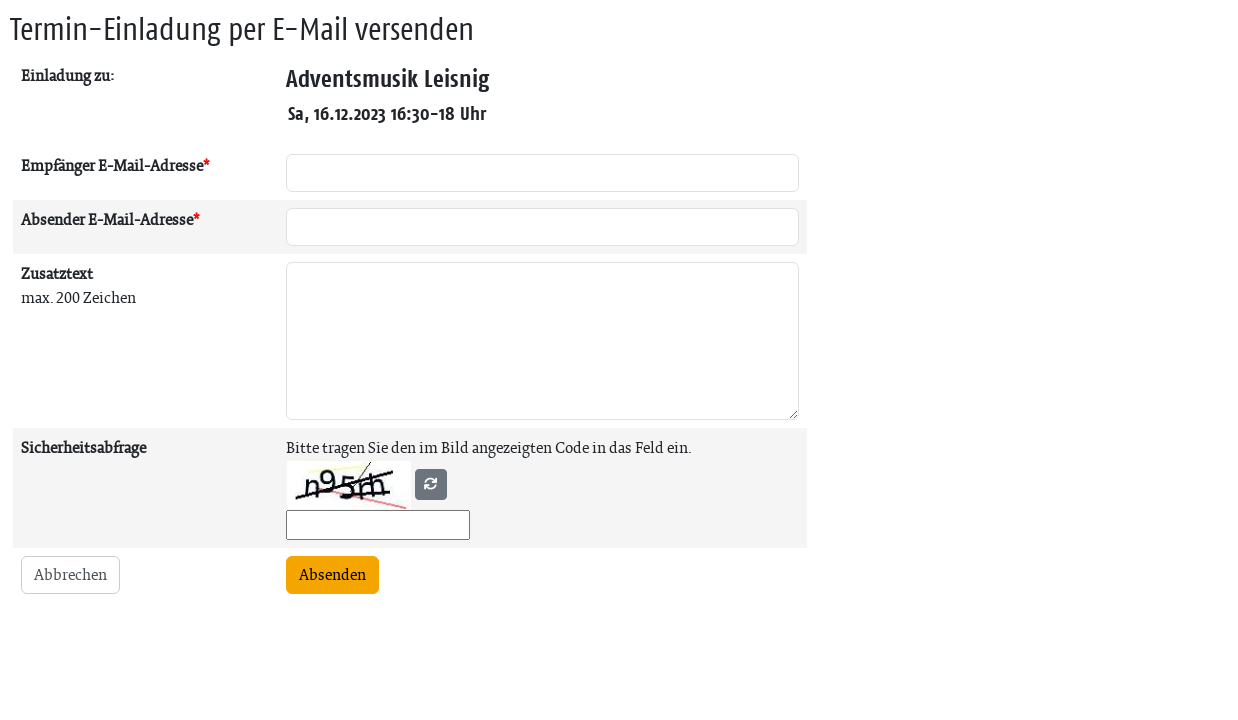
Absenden (332, 574)
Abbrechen (70, 574)
